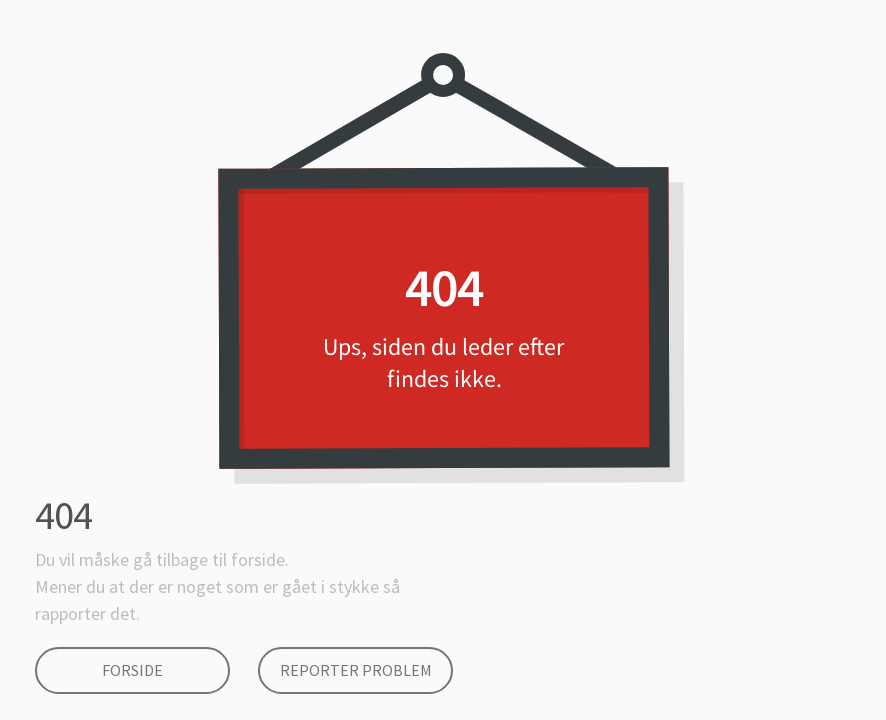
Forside (99, 670)
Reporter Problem (345, 670)
